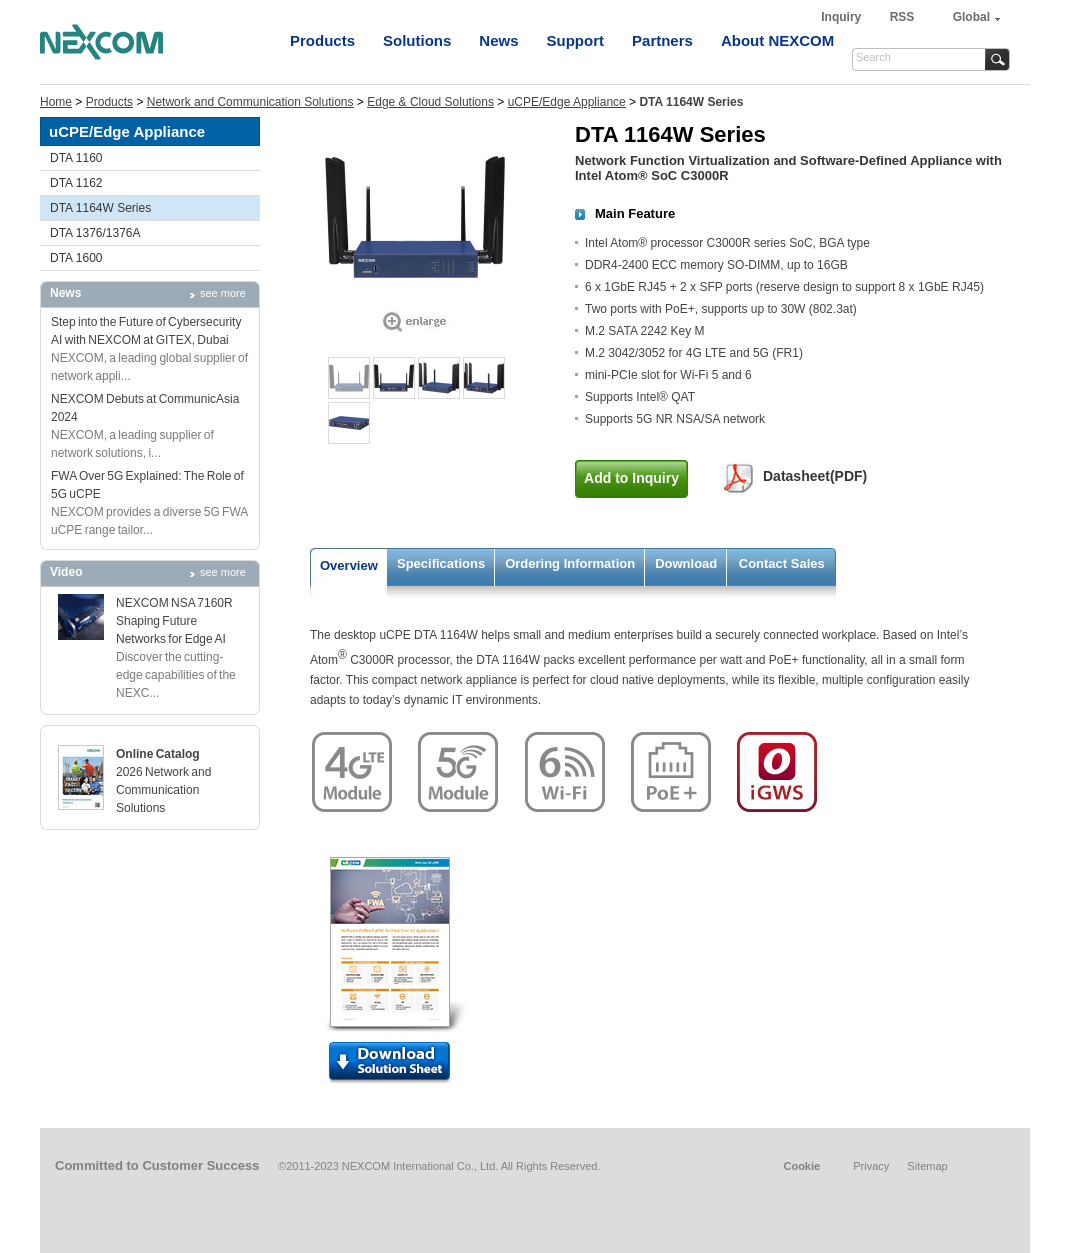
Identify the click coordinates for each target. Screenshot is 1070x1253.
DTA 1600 (76, 258)
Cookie (801, 1166)
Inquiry (842, 17)
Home (56, 102)
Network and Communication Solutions (250, 102)
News (498, 40)
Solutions (417, 40)
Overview (349, 565)
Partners (662, 40)
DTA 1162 (76, 183)
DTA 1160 (76, 158)
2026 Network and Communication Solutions (163, 790)
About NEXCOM (777, 40)
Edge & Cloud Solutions (430, 102)
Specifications (441, 563)
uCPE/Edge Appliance (567, 102)
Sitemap (927, 1166)
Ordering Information (570, 563)
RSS (902, 17)
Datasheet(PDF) (815, 476)
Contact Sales (782, 563)
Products (322, 40)
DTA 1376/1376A (95, 233)
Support (576, 40)
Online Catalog (158, 754)
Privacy (871, 1166)
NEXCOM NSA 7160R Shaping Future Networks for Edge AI (174, 621)
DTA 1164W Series (100, 208)
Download (686, 563)
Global (971, 17)
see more (223, 293)
